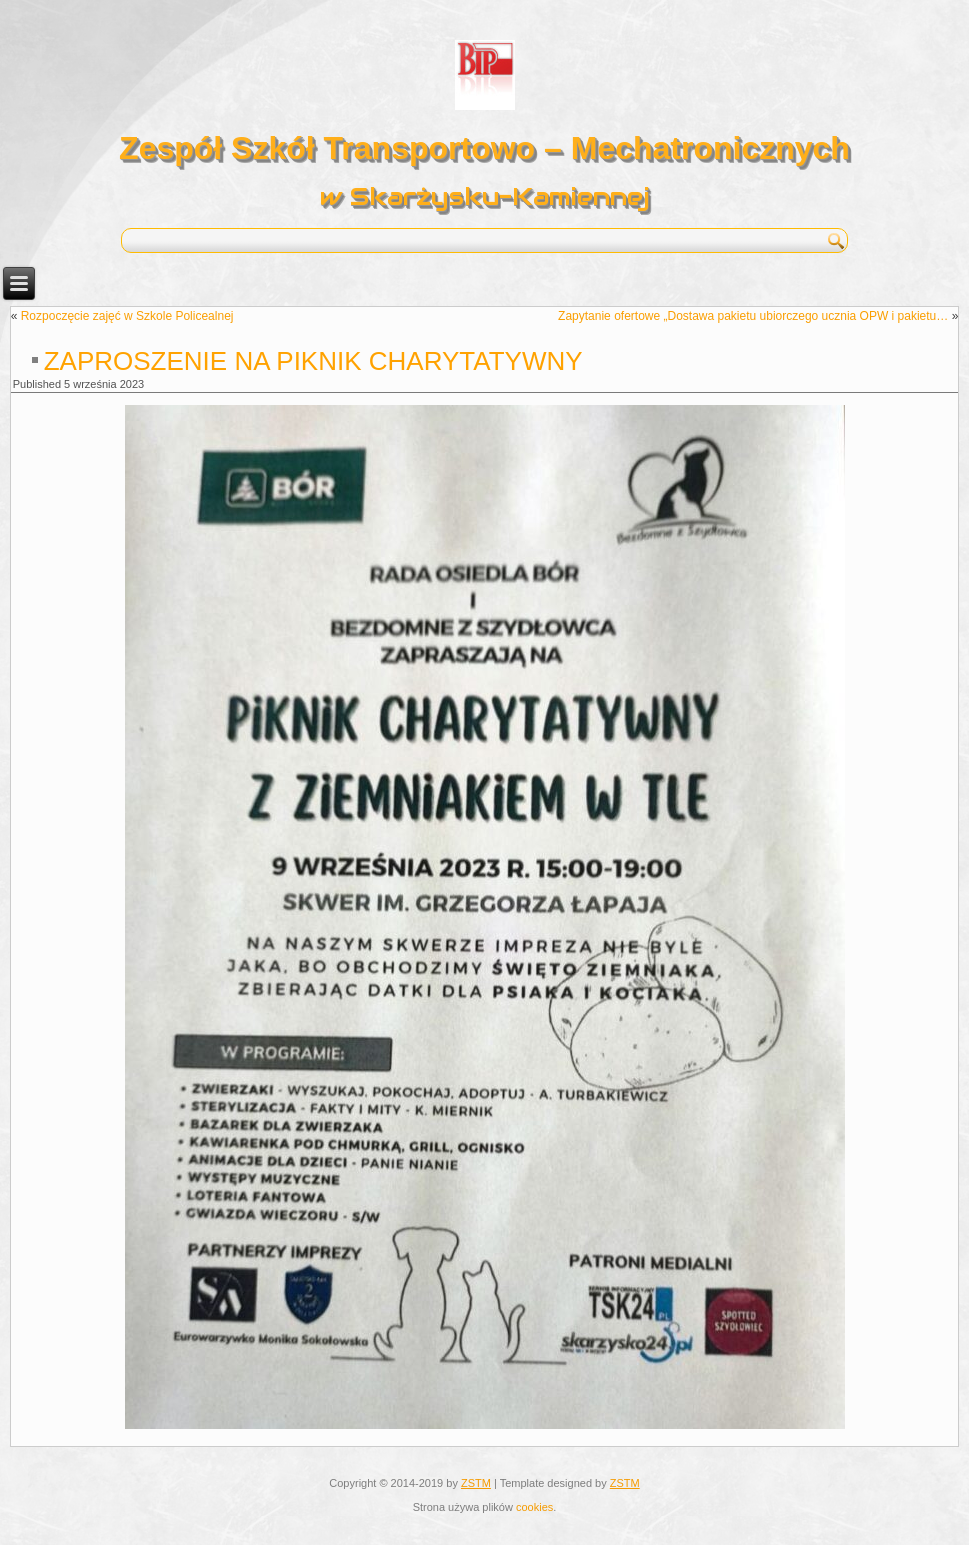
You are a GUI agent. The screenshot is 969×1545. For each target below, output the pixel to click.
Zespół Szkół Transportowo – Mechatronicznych (484, 148)
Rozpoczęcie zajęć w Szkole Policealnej (127, 316)
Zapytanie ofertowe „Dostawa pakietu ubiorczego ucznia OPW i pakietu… (753, 316)
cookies (534, 1507)
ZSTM (476, 1483)
